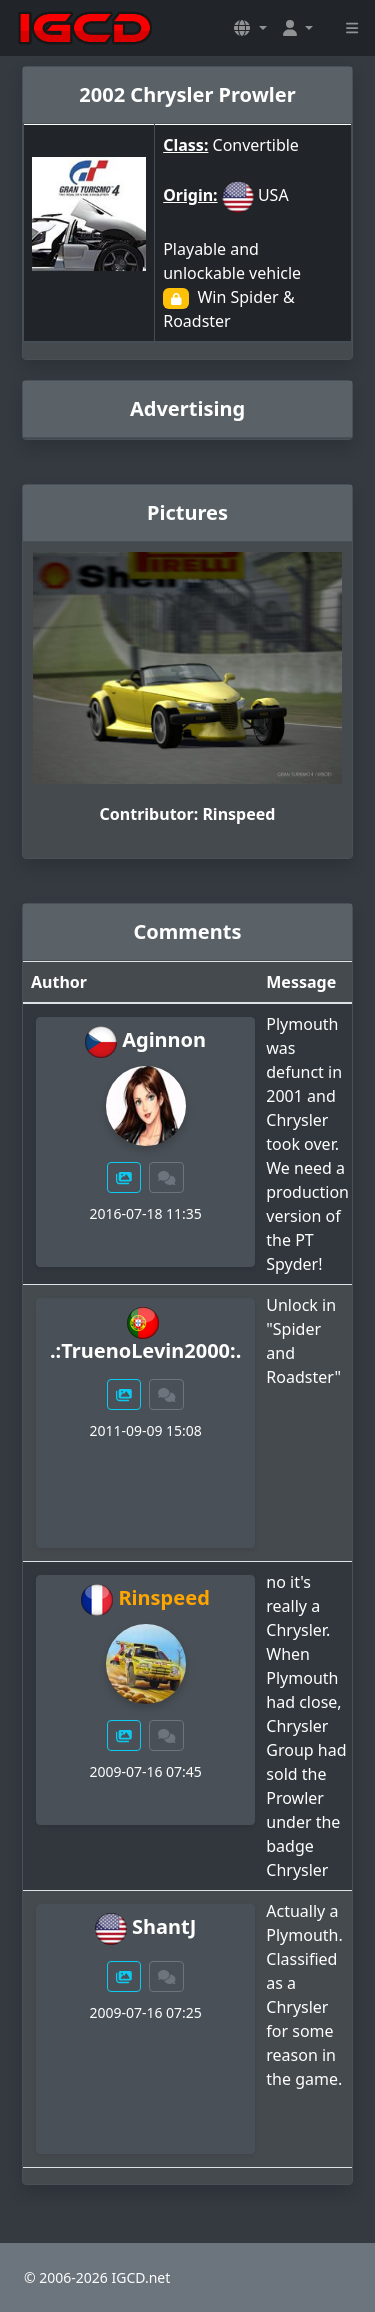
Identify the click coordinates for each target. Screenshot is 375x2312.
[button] (250, 28)
